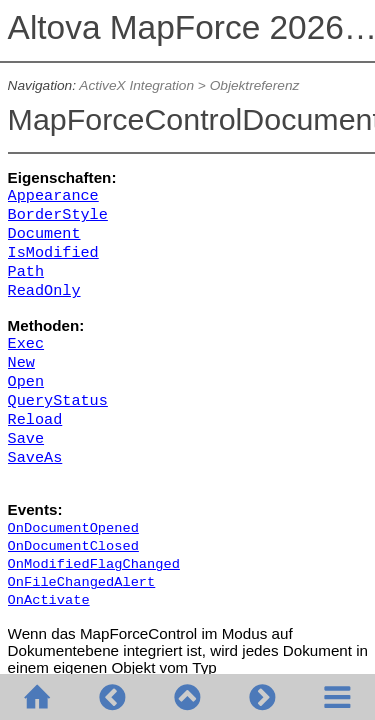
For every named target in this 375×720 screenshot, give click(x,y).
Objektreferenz (255, 85)
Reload (35, 420)
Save (26, 439)
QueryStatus (58, 401)
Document (44, 234)
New (21, 363)
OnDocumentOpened (73, 528)
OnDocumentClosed (73, 546)
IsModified (53, 253)
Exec (26, 344)
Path (26, 272)
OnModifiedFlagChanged (94, 564)
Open (26, 382)
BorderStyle (58, 215)
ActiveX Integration (136, 85)
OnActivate (49, 600)
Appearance (53, 196)
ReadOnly (44, 291)
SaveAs (35, 458)
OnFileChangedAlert (82, 582)
